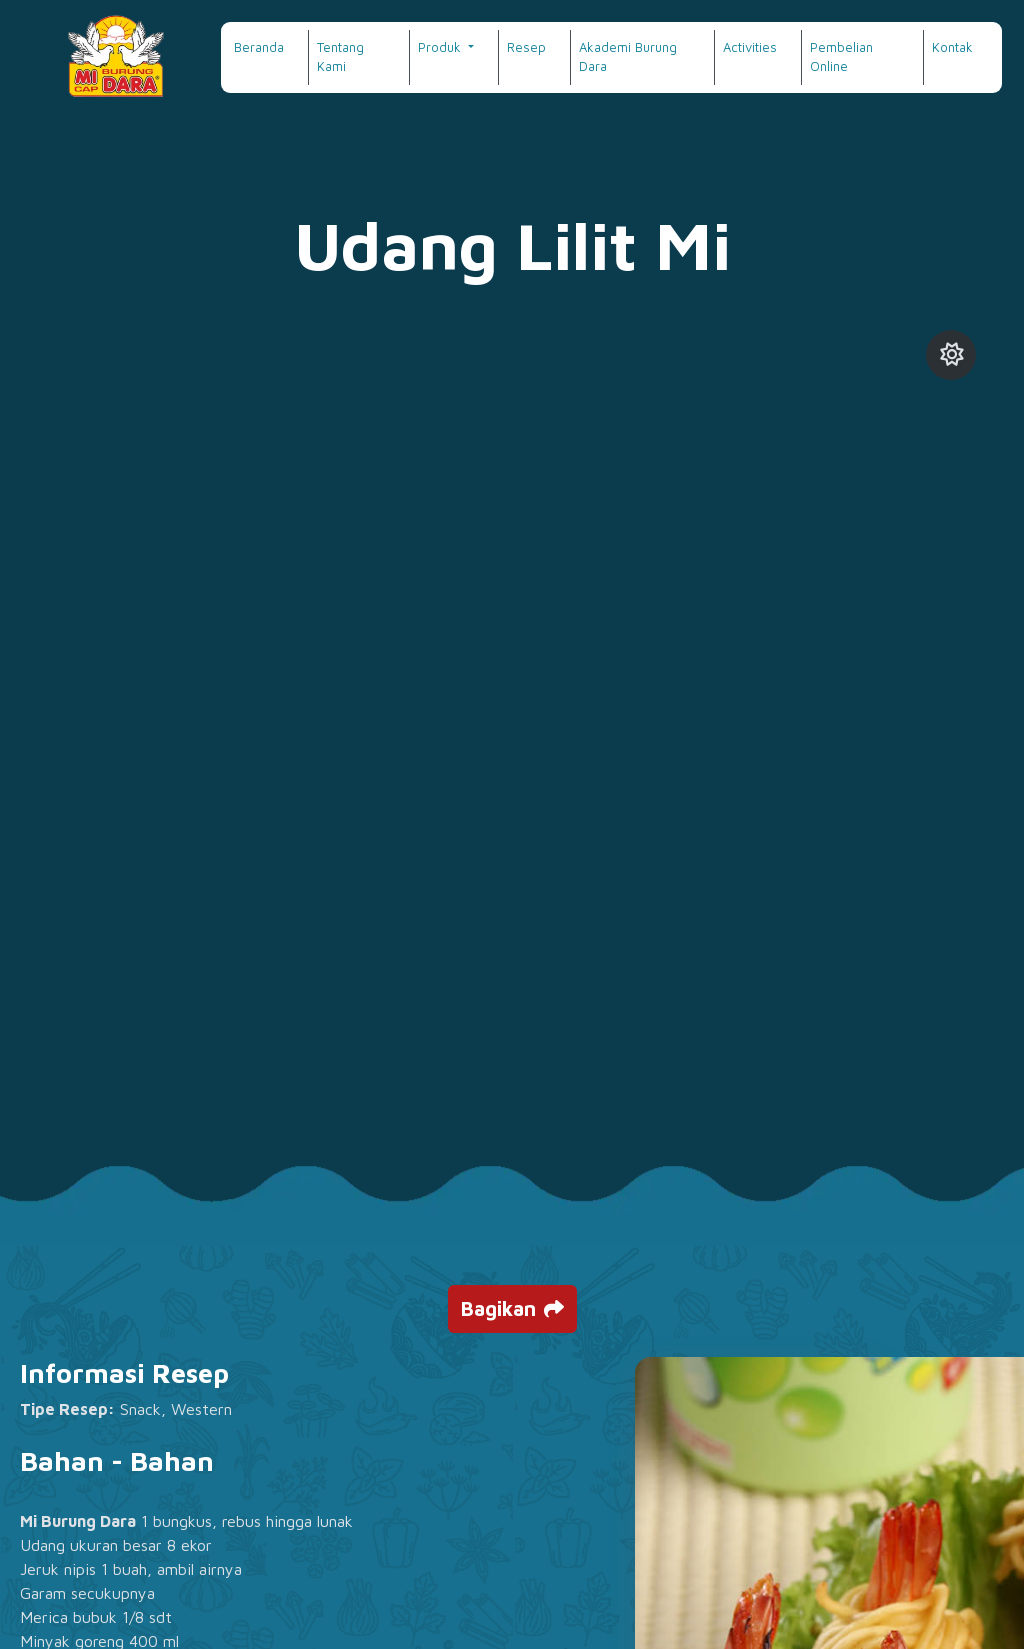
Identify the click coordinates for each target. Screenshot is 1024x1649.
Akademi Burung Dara (628, 57)
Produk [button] (441, 47)
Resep (526, 47)
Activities (750, 47)
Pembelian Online (841, 57)
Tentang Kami (340, 57)
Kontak (952, 47)
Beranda (259, 47)
